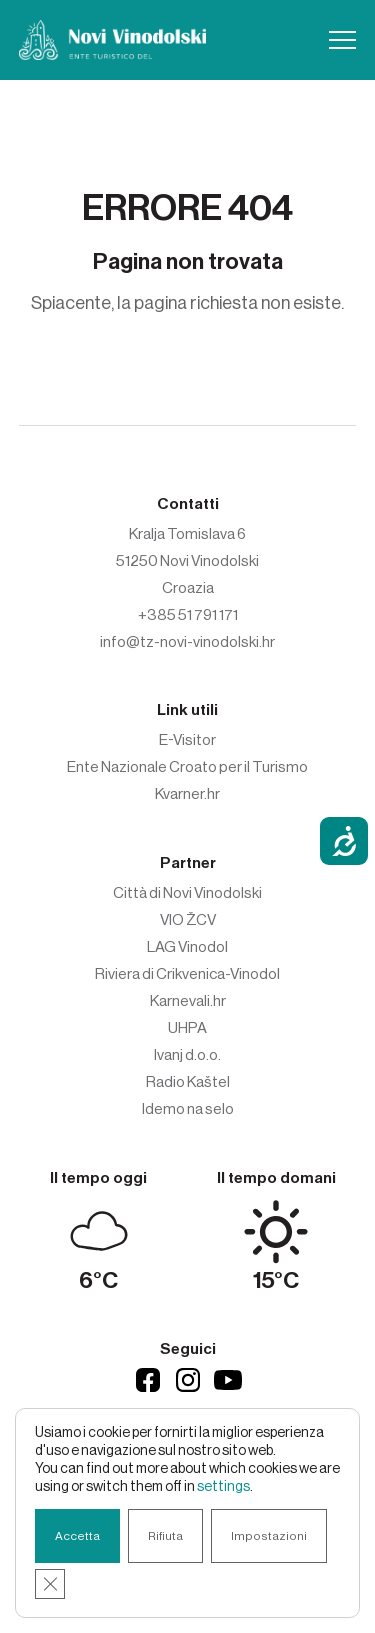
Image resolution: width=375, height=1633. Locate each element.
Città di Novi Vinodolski (187, 893)
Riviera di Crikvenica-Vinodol (187, 974)
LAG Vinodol (187, 947)
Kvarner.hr (187, 794)
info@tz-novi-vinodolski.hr (187, 642)
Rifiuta (165, 1536)
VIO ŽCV (188, 920)
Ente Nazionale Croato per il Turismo (187, 767)
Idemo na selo (188, 1109)
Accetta (77, 1536)
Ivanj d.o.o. (187, 1055)
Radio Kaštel (188, 1082)
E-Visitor (187, 740)
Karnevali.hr (188, 1001)
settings (223, 1487)
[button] (342, 40)
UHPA (187, 1028)
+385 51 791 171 (188, 615)
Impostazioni (269, 1536)
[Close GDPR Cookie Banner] (50, 1584)
